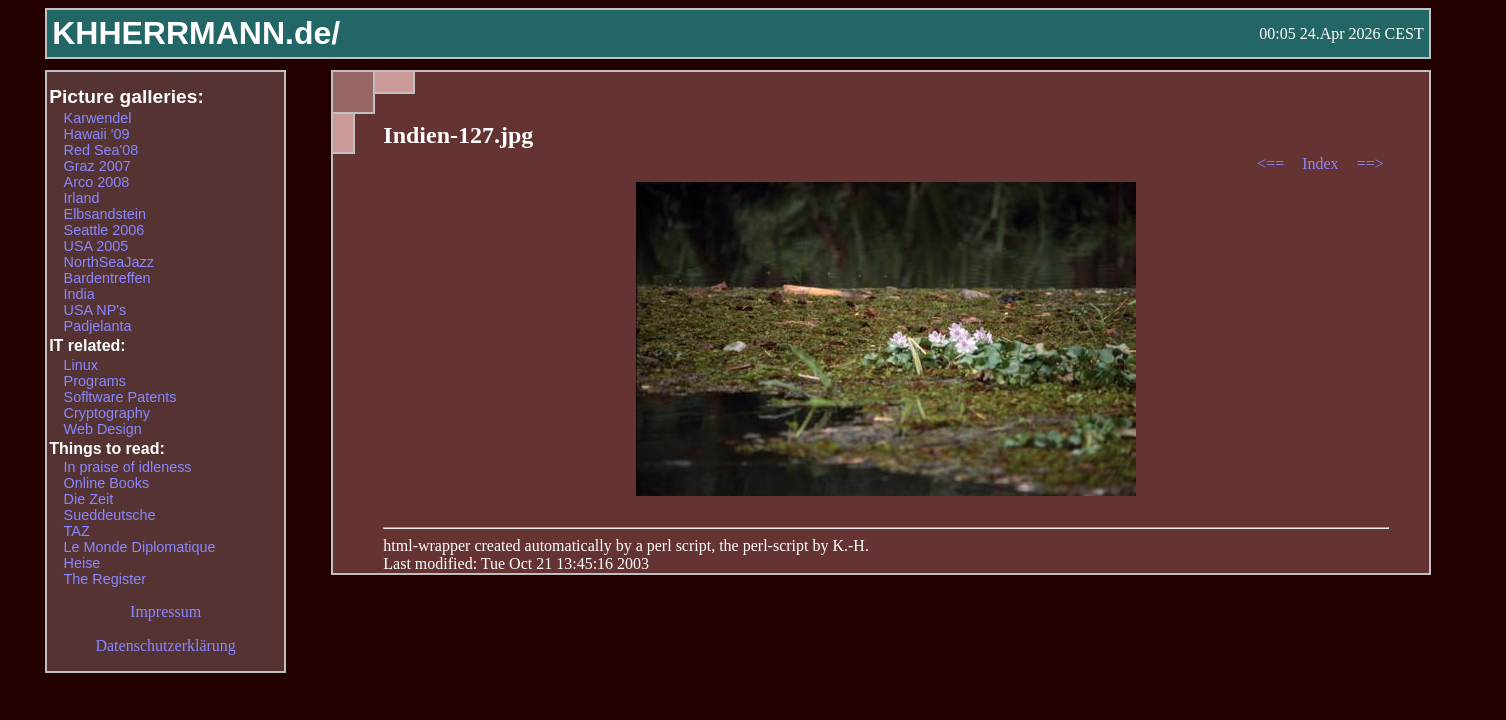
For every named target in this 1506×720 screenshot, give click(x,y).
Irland (82, 198)
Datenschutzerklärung (165, 645)
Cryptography (107, 413)
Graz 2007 (97, 166)
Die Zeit (89, 499)
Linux (81, 365)
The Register (105, 579)
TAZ (77, 531)
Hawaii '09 (97, 134)
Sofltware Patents (120, 397)
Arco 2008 (97, 182)
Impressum (165, 611)
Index (1322, 163)
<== (1272, 163)
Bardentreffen (107, 278)
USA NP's (95, 310)
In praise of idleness (128, 467)
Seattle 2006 (104, 230)
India (79, 294)
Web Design (103, 429)
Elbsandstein (105, 214)
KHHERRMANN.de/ (196, 33)
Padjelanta (98, 326)
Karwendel (98, 118)
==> (1370, 163)
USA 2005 (96, 246)
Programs (95, 381)
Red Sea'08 (101, 150)
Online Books (107, 483)
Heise (82, 563)
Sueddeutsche (110, 515)
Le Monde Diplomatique (140, 547)
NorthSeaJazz (109, 262)
